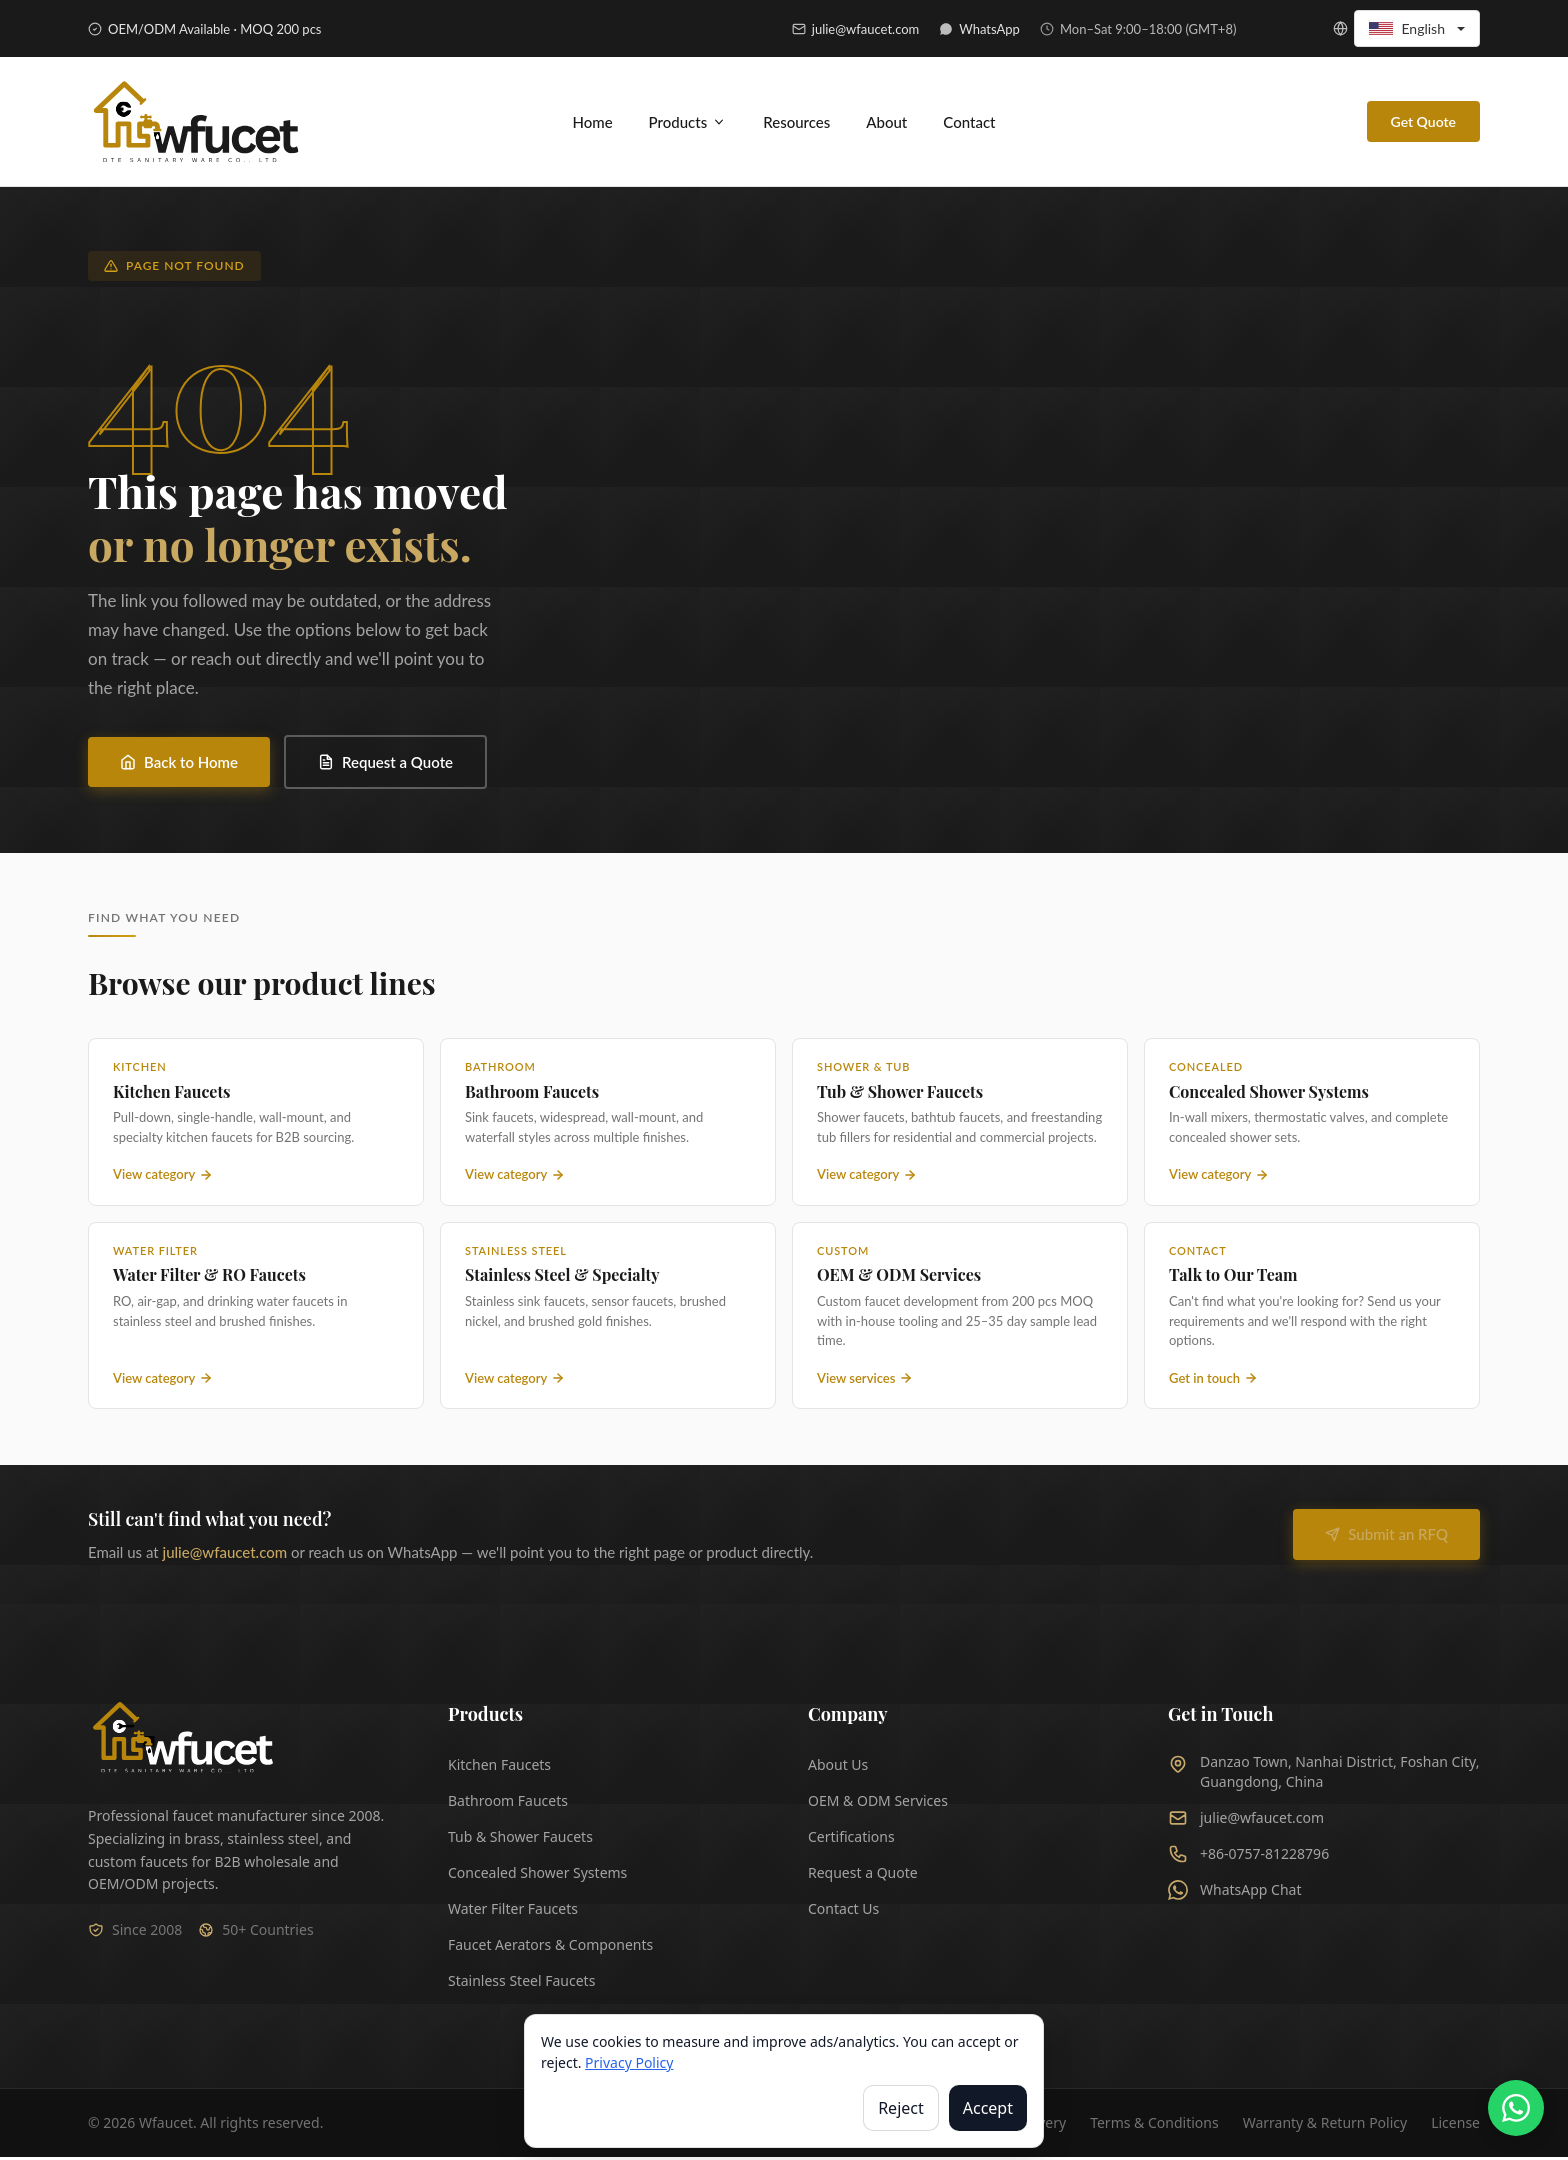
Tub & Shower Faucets (520, 1839)
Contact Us (843, 1911)
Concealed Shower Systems (537, 1875)
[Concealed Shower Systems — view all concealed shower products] (1312, 1125)
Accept (988, 2108)
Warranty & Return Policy (1325, 2125)
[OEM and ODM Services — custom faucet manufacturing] (960, 1318)
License (1455, 2125)
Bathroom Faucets (508, 1803)
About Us (838, 1767)
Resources (796, 123)
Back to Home (179, 765)
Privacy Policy (629, 2062)
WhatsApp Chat (1235, 1893)
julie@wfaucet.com (225, 1555)
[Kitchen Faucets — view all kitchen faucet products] (256, 1125)
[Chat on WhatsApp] (1516, 2108)
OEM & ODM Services (878, 1803)
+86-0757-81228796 (1248, 1857)
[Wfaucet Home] (182, 1740)
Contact (969, 123)
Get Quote (1423, 123)
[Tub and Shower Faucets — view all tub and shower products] (960, 1125)
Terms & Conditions (1154, 2125)
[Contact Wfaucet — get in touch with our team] (1312, 1318)
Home (592, 123)
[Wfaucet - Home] (198, 124)
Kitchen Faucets (499, 1767)
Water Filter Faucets (513, 1911)
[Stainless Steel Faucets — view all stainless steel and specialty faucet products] (608, 1318)
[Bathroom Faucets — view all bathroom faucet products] (608, 1125)
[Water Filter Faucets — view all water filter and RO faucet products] (256, 1318)
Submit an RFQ (1386, 1537)
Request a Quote (385, 765)
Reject (901, 2108)
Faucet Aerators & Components (550, 1947)
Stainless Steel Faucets (521, 1983)
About (886, 123)
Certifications (851, 1839)
